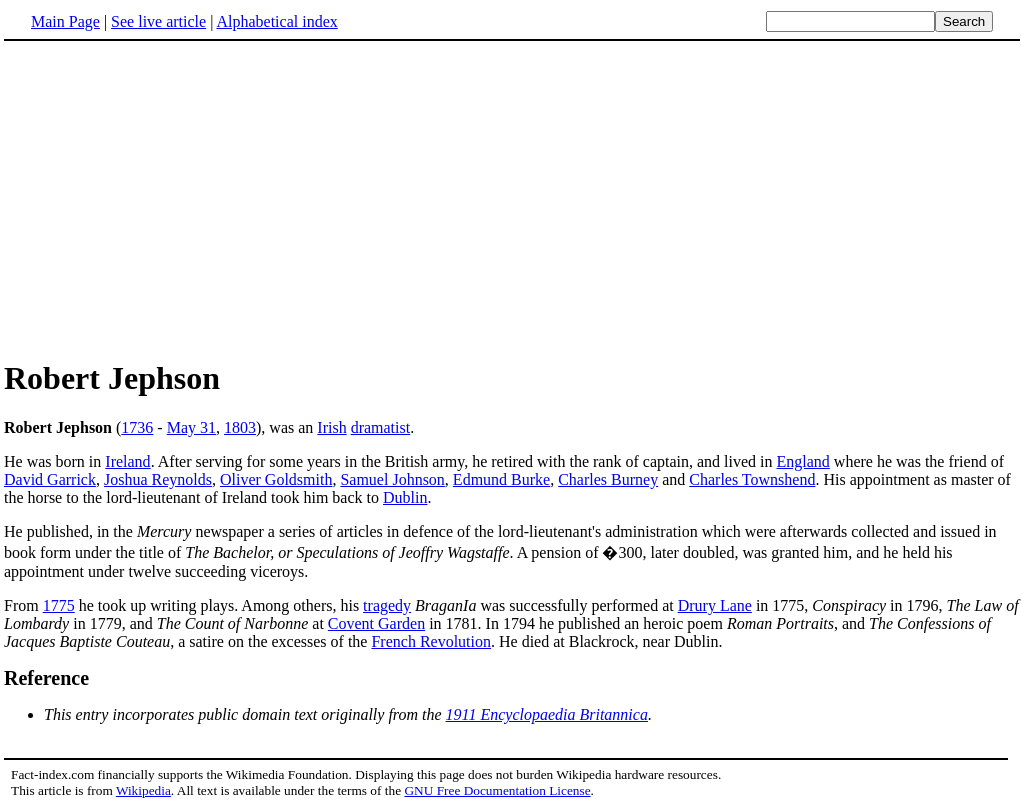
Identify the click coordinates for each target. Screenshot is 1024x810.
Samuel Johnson (392, 479)
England (803, 461)
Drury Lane (715, 605)
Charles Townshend (752, 479)
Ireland (127, 461)
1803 (240, 427)
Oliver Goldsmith (276, 479)
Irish (331, 427)
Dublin (405, 497)
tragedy (387, 605)
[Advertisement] (172, 199)
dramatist (381, 427)
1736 (137, 427)
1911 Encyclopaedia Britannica (547, 714)
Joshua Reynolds (158, 479)
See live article (158, 21)
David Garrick (50, 479)
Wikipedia (143, 790)
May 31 (191, 427)
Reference (46, 678)
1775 (59, 605)
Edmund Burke (501, 479)
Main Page (65, 21)
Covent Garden (376, 623)
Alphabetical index (276, 21)
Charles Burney (608, 479)
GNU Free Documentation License (497, 790)
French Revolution (431, 641)
